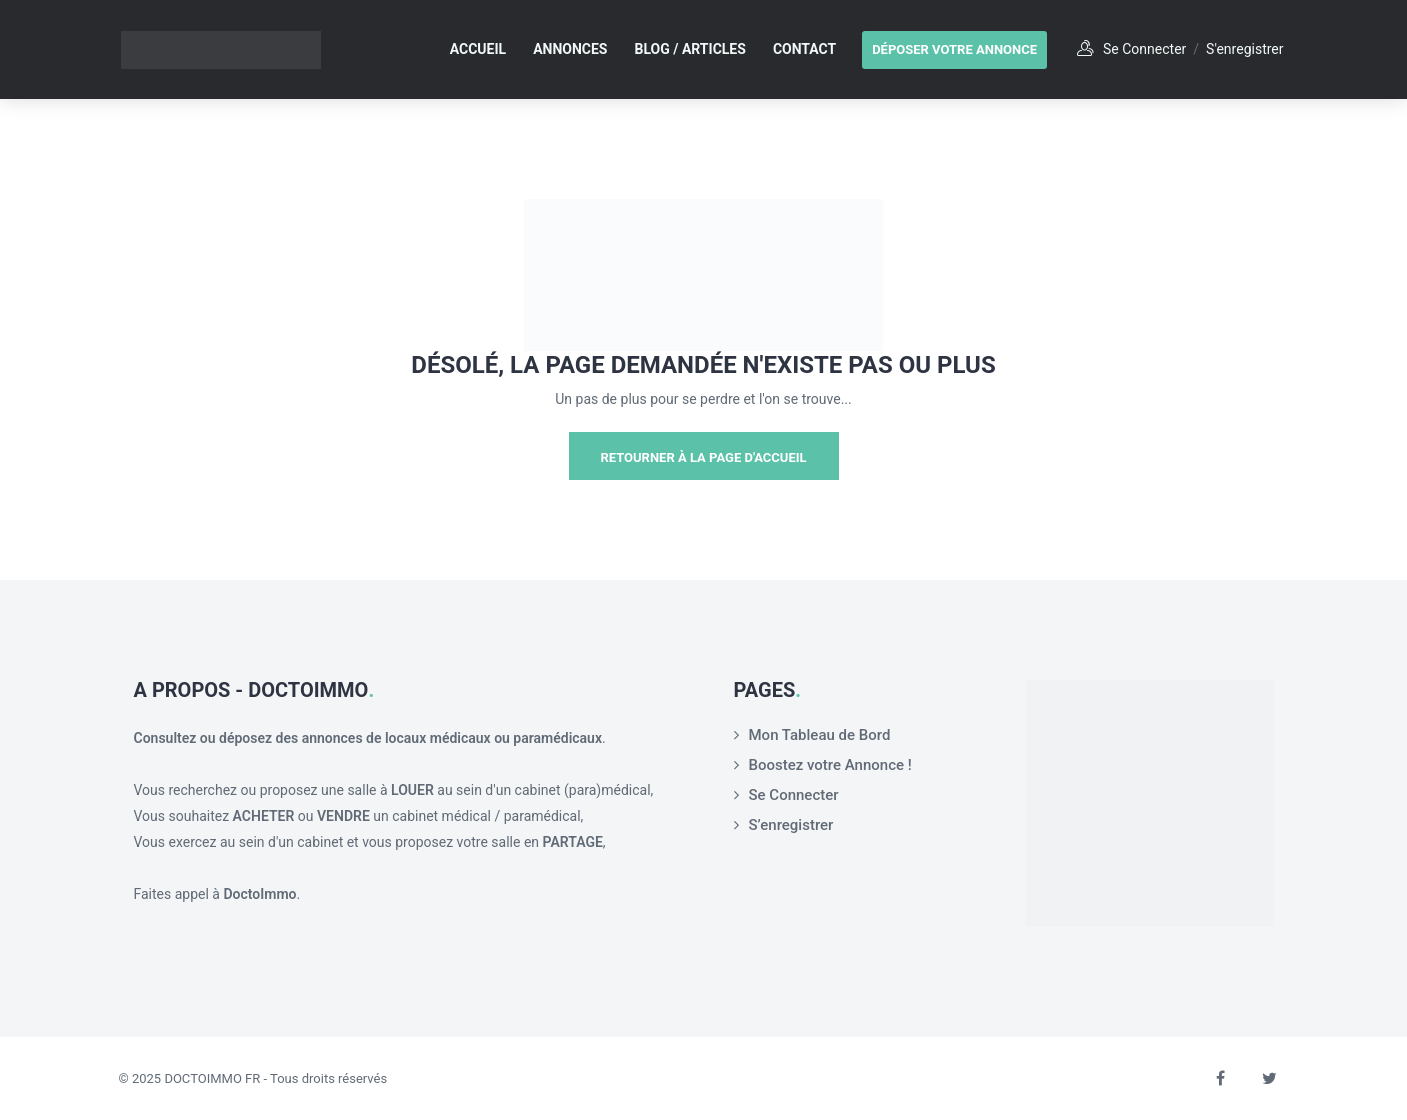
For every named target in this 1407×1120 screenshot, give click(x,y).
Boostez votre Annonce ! (830, 765)
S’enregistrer (791, 825)
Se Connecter (794, 795)
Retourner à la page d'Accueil (703, 457)
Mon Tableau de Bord (820, 735)
